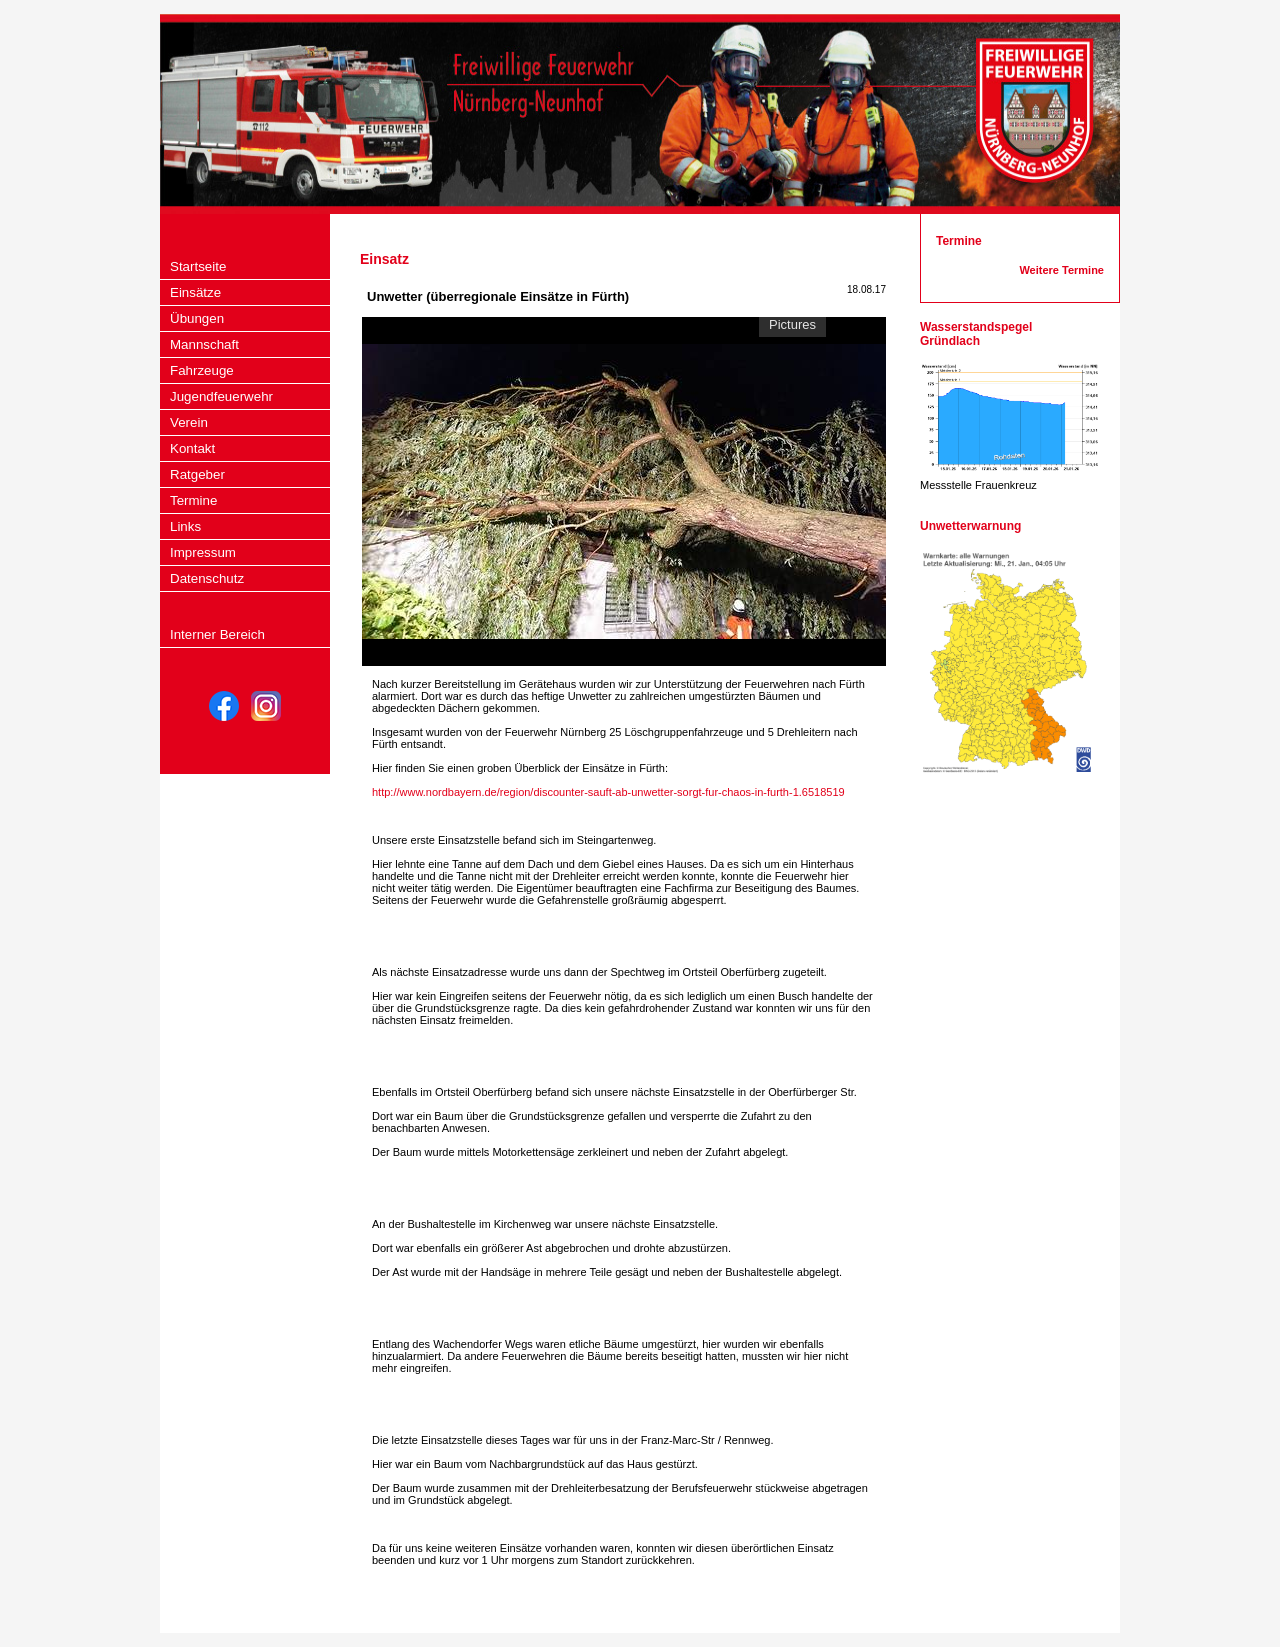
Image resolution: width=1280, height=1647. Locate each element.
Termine (193, 500)
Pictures (792, 324)
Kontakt (192, 448)
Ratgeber (197, 474)
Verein (189, 422)
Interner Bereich (217, 634)
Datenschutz (207, 578)
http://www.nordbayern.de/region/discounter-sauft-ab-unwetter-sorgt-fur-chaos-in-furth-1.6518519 (608, 792)
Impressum (203, 552)
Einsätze (195, 292)
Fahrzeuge (202, 370)
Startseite (198, 266)
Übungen (197, 318)
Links (185, 526)
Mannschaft (204, 344)
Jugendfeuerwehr (221, 396)
